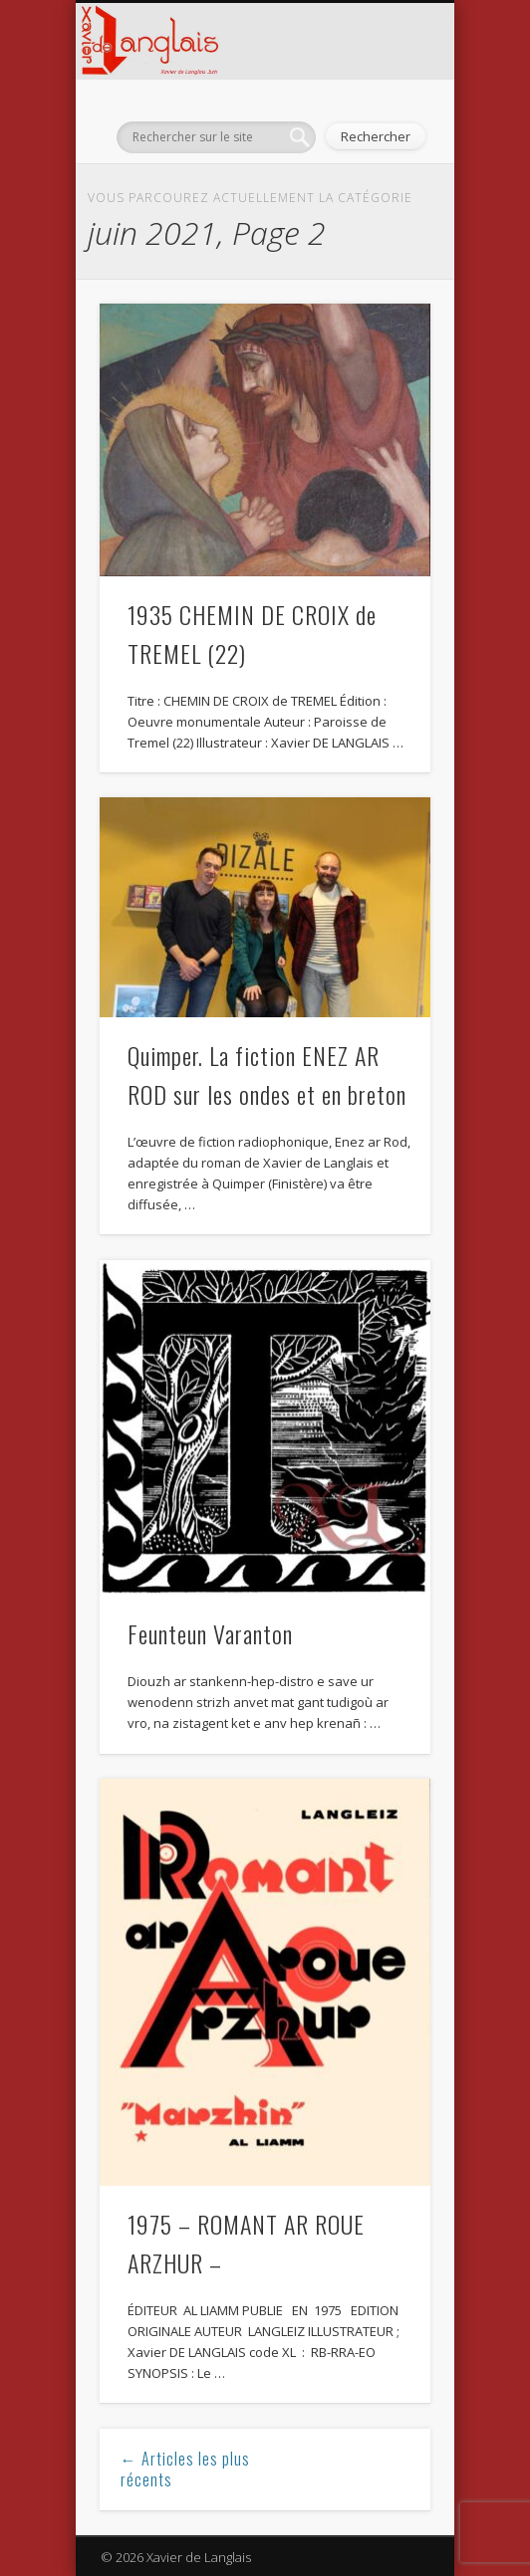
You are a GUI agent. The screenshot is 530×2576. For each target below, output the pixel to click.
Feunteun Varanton (210, 1633)
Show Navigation (96, 95)
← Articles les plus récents (185, 2469)
